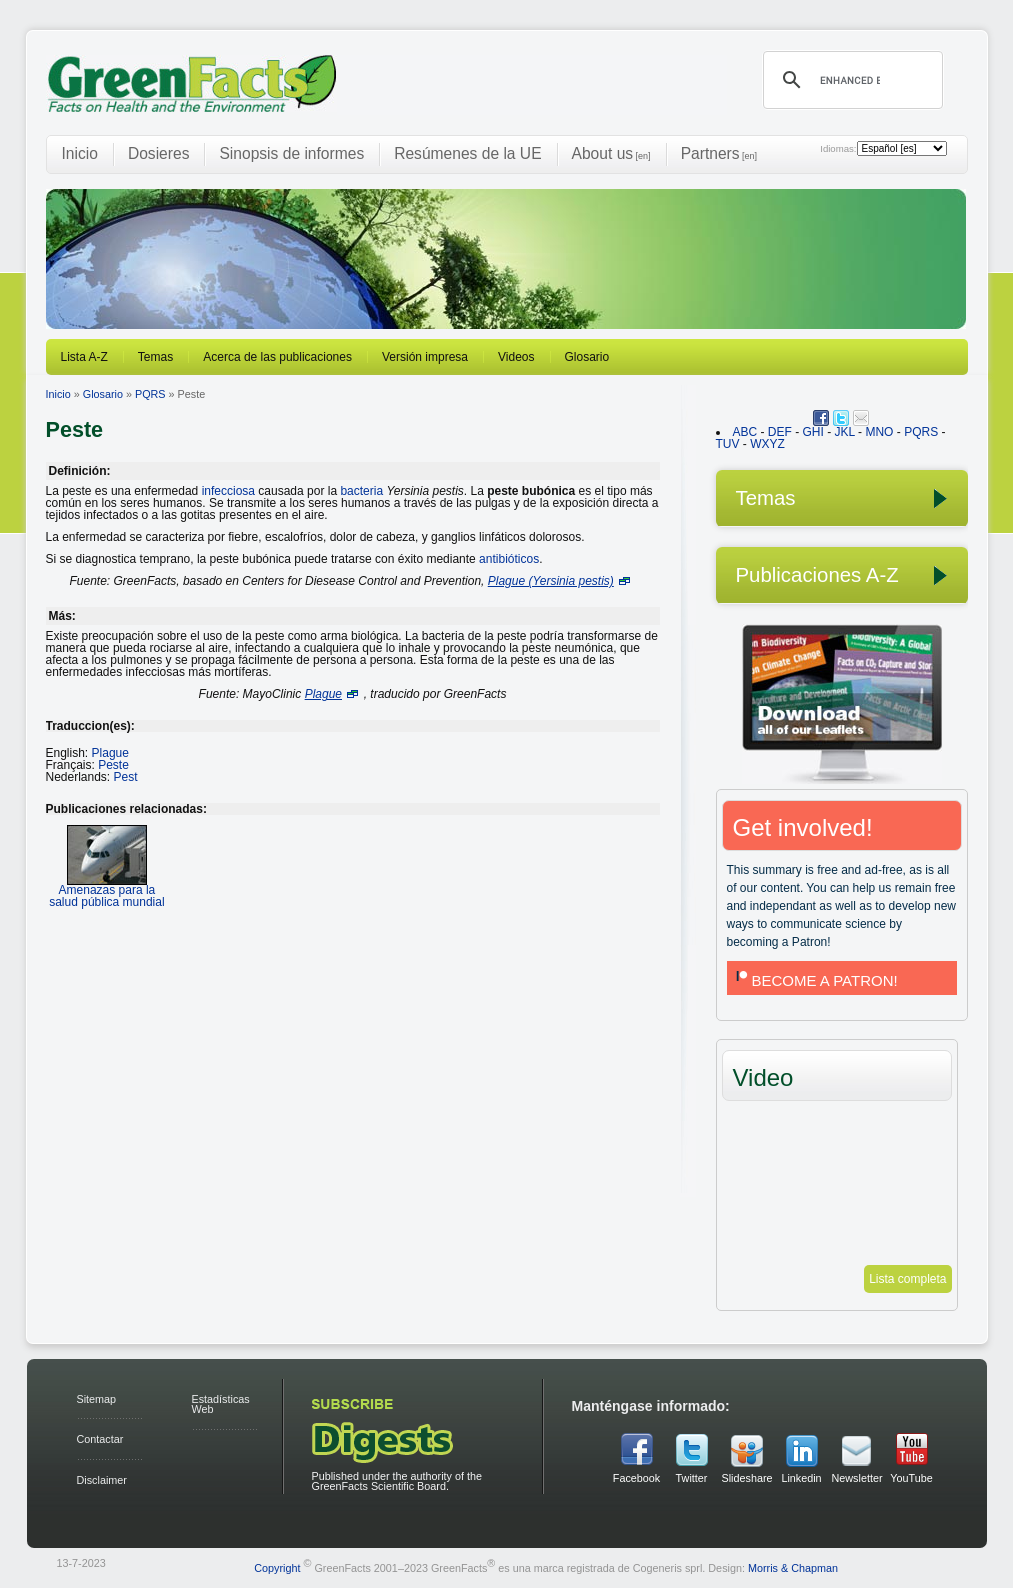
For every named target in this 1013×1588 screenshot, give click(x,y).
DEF (780, 432)
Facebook (636, 1478)
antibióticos (509, 559)
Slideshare (747, 1478)
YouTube (911, 1478)
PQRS (150, 394)
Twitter (692, 1478)
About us (611, 153)
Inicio (80, 153)
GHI (813, 432)
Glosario (587, 357)
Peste (113, 765)
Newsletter (857, 1478)
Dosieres (159, 153)
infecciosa (228, 491)
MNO (879, 432)
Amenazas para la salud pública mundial (106, 889)
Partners (719, 153)
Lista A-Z (84, 357)
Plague (110, 753)
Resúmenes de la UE (467, 153)
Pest (126, 777)
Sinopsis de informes (291, 153)
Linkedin (801, 1478)
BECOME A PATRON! (815, 980)
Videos (516, 357)
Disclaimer (102, 1480)
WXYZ (767, 444)
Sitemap (97, 1399)
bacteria (361, 491)
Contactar (100, 1439)
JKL (845, 432)
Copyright (277, 1567)
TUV (728, 444)
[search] (850, 80)
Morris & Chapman (793, 1567)
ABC (745, 432)
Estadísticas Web (221, 1404)
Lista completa (907, 1279)
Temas (155, 357)
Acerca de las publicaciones (277, 357)
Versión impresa (425, 357)
